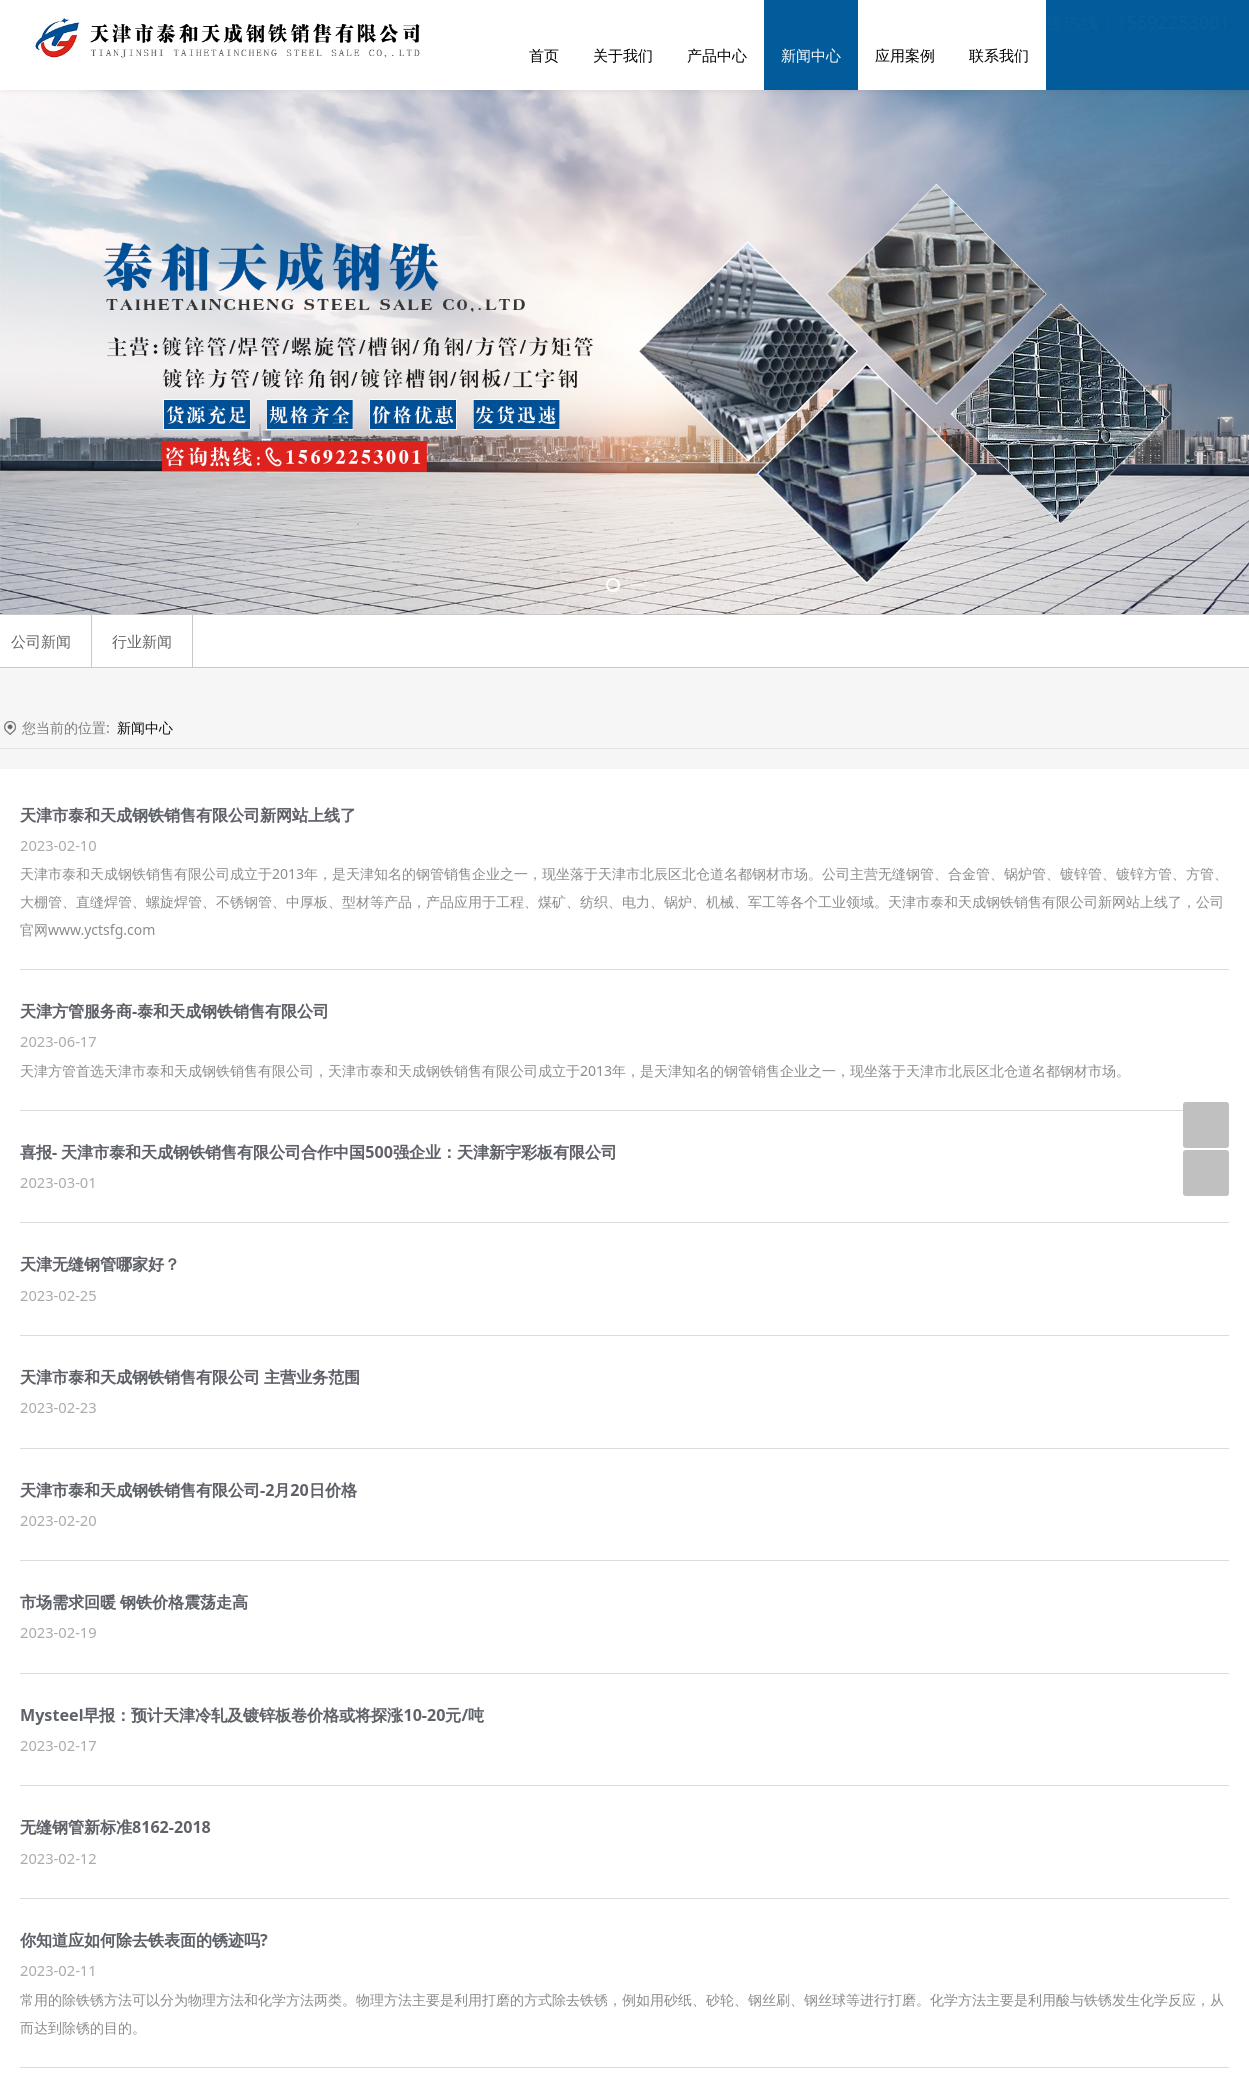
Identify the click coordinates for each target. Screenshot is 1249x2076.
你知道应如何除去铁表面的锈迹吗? (144, 1940)
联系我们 (999, 55)
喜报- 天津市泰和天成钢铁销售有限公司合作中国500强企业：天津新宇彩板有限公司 (318, 1152)
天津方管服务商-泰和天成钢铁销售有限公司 (174, 1011)
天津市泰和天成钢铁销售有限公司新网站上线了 (188, 815)
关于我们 (623, 55)
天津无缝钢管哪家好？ (100, 1264)
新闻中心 (811, 55)
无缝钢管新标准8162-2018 (115, 1827)
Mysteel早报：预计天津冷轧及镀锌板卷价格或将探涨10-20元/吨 (252, 1715)
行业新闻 (142, 641)
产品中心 (717, 55)
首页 (544, 55)
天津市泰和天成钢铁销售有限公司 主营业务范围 (190, 1377)
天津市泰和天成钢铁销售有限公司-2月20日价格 (188, 1490)
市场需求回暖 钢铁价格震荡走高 (134, 1602)
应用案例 (905, 55)
